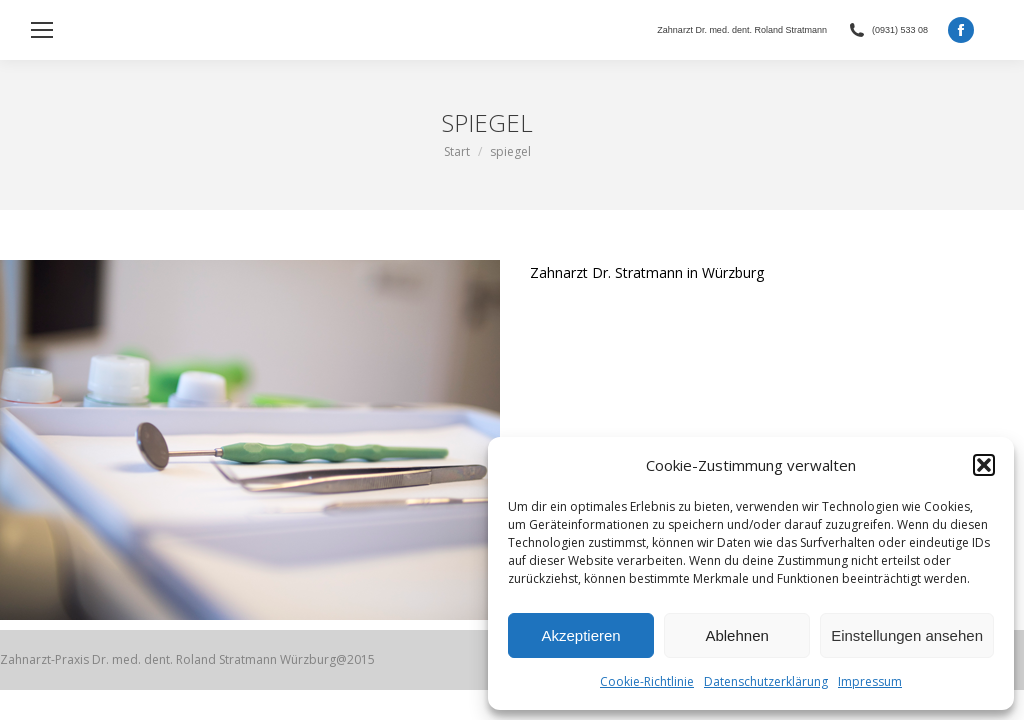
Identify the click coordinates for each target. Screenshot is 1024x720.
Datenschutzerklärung (766, 681)
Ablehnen (736, 635)
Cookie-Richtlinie (647, 681)
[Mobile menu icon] (42, 30)
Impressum (870, 681)
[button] (984, 465)
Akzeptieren (580, 635)
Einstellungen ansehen (907, 635)
